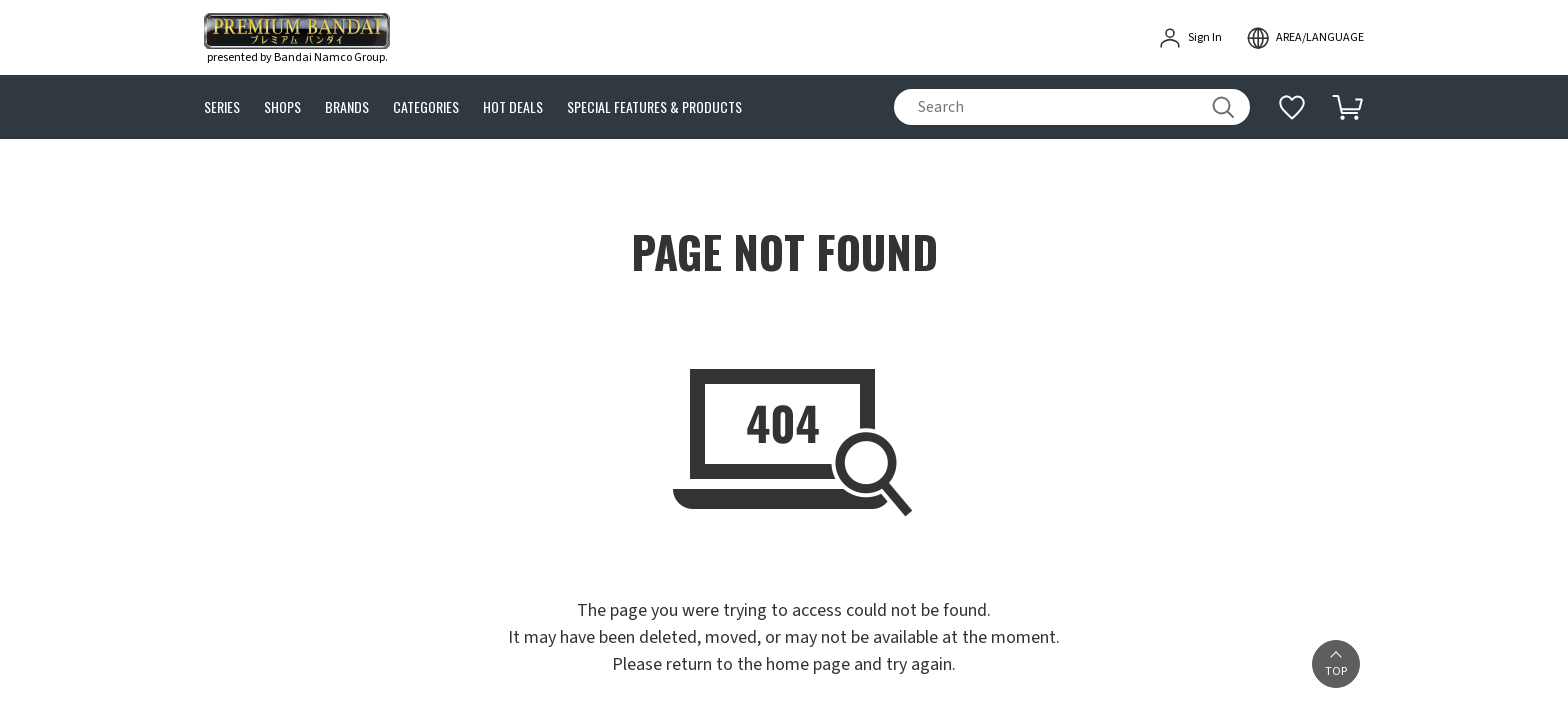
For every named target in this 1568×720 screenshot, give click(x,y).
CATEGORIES (426, 107)
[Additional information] (1292, 107)
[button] (1336, 664)
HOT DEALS (513, 107)
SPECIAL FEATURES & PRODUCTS (654, 107)
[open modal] (1305, 38)
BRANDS (347, 107)
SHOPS (282, 107)
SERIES (222, 107)
